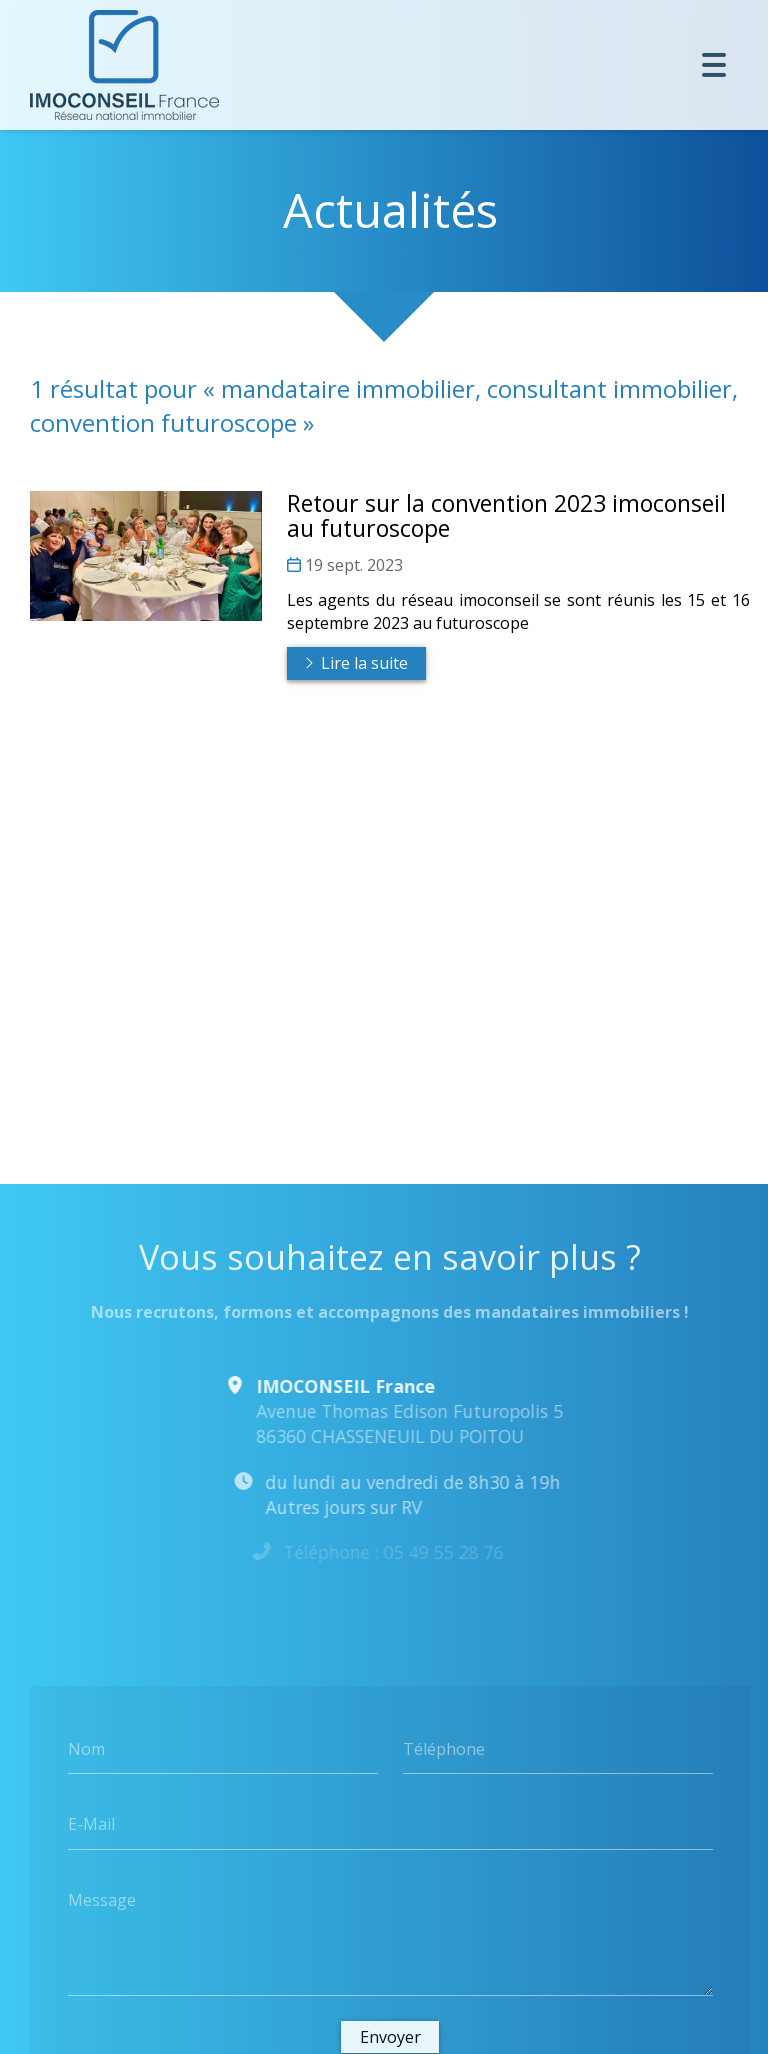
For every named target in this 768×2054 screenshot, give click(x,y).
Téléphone (444, 1748)
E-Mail (91, 1824)
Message (102, 1900)
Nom (86, 1748)
